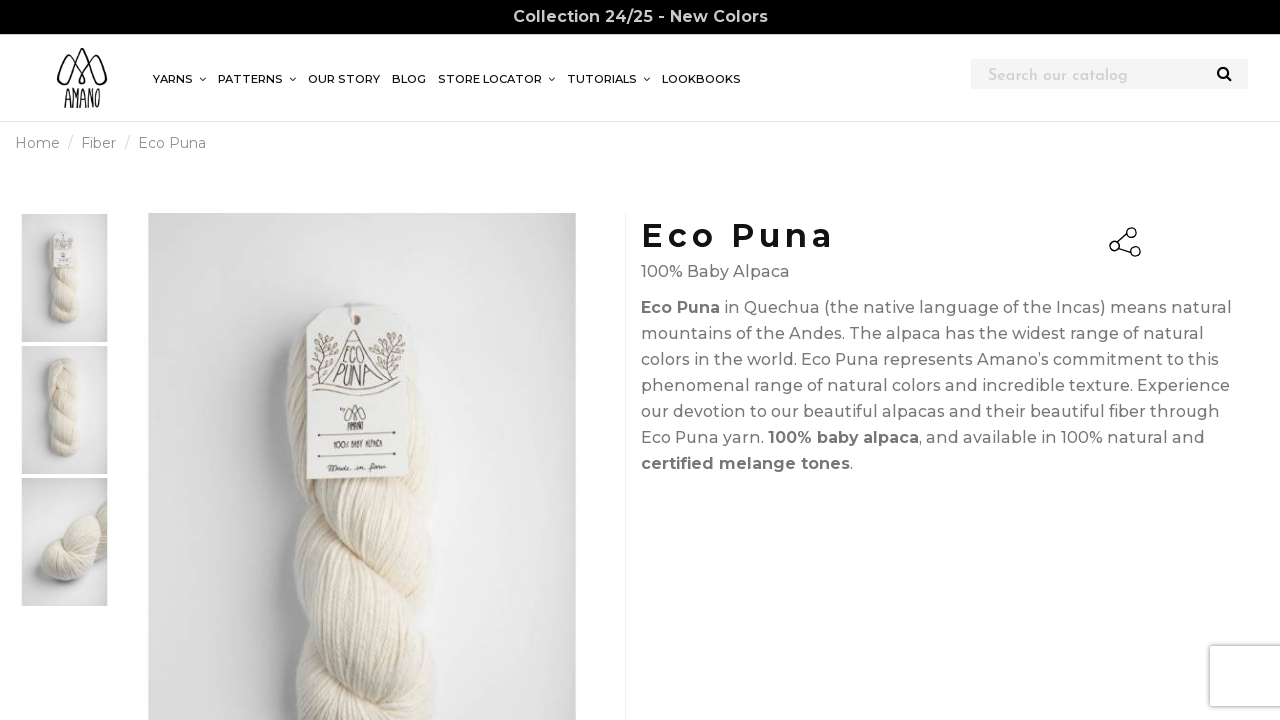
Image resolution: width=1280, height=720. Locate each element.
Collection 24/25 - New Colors (640, 16)
